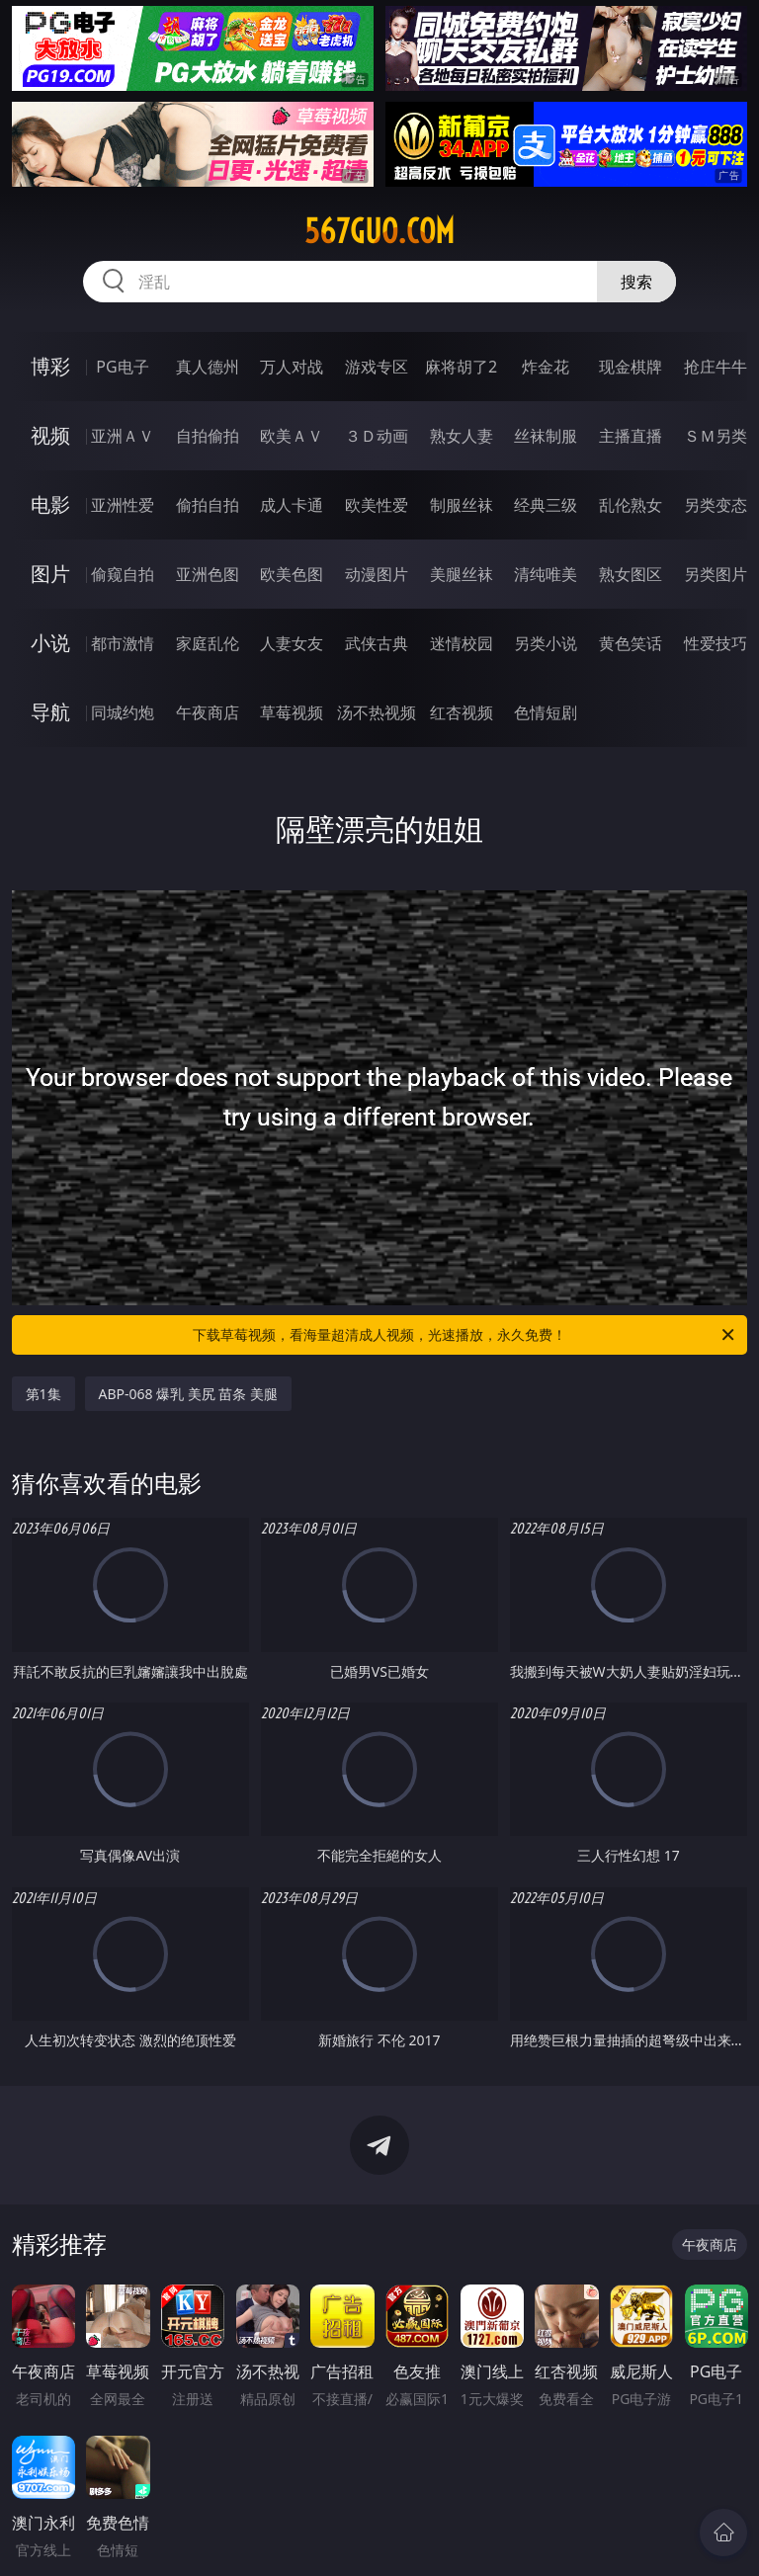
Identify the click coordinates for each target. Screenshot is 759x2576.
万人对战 (291, 366)
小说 (50, 642)
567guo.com (379, 231)
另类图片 (715, 574)
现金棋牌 (630, 366)
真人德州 (207, 366)
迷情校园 (461, 643)
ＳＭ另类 (715, 436)
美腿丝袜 (461, 574)
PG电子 (122, 366)
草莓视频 (291, 712)
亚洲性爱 (122, 505)
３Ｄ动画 (376, 436)
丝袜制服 (545, 436)
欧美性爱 (376, 505)
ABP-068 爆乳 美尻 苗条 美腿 (189, 1393)
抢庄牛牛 (715, 366)
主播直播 (630, 436)
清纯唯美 (545, 574)
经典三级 (545, 505)
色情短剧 (545, 712)
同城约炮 (122, 712)
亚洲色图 (207, 574)
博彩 (50, 366)
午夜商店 (207, 712)
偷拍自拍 (207, 505)
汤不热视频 (376, 712)
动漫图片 (376, 574)
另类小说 (545, 643)
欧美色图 (291, 574)
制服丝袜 (461, 505)
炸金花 (545, 366)
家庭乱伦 (207, 643)
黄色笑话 (630, 643)
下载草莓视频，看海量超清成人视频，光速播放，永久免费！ (465, 1335)
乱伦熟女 (630, 505)
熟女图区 (630, 574)
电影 (50, 504)
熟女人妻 (461, 436)
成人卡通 (291, 505)
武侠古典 (376, 643)
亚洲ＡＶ (122, 436)
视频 (50, 435)
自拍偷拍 (207, 436)
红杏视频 (461, 712)
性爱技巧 (715, 643)
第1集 (43, 1393)
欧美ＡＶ (291, 436)
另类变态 (715, 505)
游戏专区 (376, 366)
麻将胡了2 (461, 366)
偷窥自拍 (122, 574)
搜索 (636, 281)
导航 (50, 712)
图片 (50, 573)
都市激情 (122, 643)
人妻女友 (291, 643)
